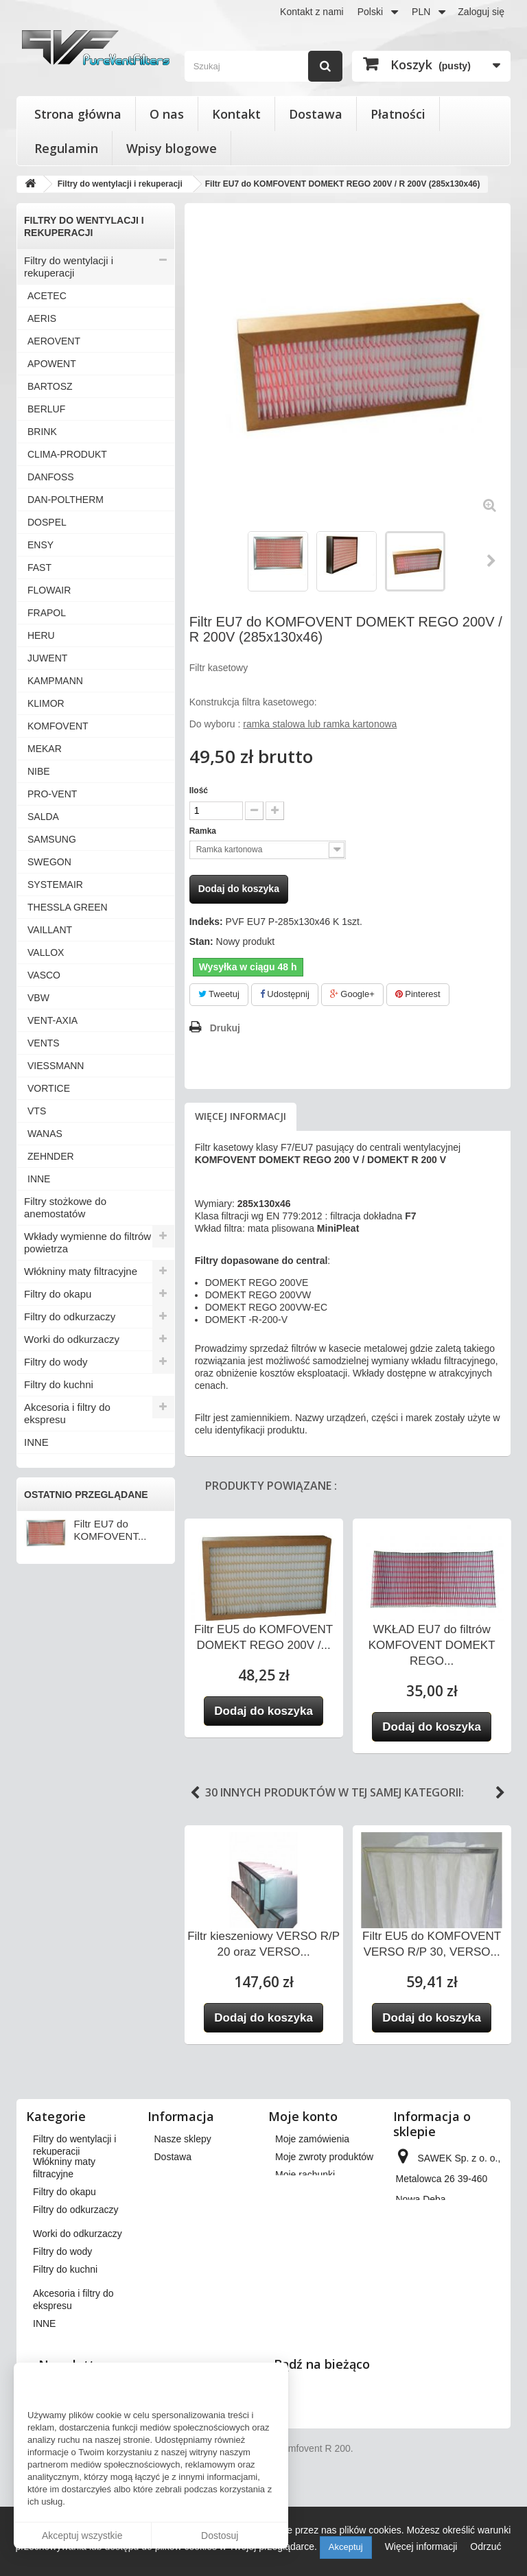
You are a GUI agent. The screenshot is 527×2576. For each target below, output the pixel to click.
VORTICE (48, 1088)
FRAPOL (46, 612)
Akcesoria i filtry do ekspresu (67, 1413)
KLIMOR (46, 703)
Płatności (398, 114)
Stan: (201, 941)
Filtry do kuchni (58, 1384)
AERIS (41, 318)
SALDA (43, 816)
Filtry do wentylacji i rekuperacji (68, 267)
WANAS (44, 1133)
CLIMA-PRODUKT (67, 454)
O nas (167, 114)
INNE (38, 1178)
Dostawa (315, 114)
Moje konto (303, 2116)
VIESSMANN (55, 1065)
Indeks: (206, 921)
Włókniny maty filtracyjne (80, 1271)
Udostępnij (284, 994)
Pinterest (418, 994)
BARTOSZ (50, 386)
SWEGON (49, 861)
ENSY (40, 544)
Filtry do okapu (57, 1294)
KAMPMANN (55, 680)
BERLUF (46, 408)
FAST (39, 567)
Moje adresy (301, 2192)
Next (500, 1793)
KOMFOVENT (58, 726)
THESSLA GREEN (67, 907)
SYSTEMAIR (55, 884)
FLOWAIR (49, 590)
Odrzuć (485, 2546)
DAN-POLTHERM (65, 499)
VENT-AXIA (52, 1020)
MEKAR (44, 748)
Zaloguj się (481, 11)
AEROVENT (53, 341)
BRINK (42, 431)
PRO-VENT (52, 793)
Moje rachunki (305, 2174)
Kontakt (236, 114)
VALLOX (45, 952)
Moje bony (297, 2240)
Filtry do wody (56, 1362)
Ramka (204, 831)
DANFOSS (50, 476)
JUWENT (47, 658)
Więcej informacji (240, 1116)
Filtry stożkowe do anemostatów (65, 1207)
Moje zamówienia (312, 2138)
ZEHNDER (50, 1156)
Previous (195, 1793)
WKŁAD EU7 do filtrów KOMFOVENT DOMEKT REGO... (431, 1645)
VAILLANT (49, 929)
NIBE (38, 771)
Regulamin (66, 148)
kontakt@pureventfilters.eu (453, 2332)
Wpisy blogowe (171, 148)
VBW (38, 997)
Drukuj (225, 1027)
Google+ (352, 994)
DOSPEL (47, 522)
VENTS (43, 1043)
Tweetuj (218, 994)
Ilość (198, 790)
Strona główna (77, 114)
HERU (41, 635)
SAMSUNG (51, 839)
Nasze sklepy (182, 2138)
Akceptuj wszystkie (82, 2535)
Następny (492, 560)
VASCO (43, 975)
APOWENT (51, 363)
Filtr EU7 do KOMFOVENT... (110, 1530)
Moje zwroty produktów (324, 2156)
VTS (36, 1110)
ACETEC (47, 295)
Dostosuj (219, 2535)
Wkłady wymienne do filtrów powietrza (87, 1242)
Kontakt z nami (312, 11)
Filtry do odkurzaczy (69, 1316)
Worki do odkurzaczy (71, 1339)
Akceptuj (346, 2547)
